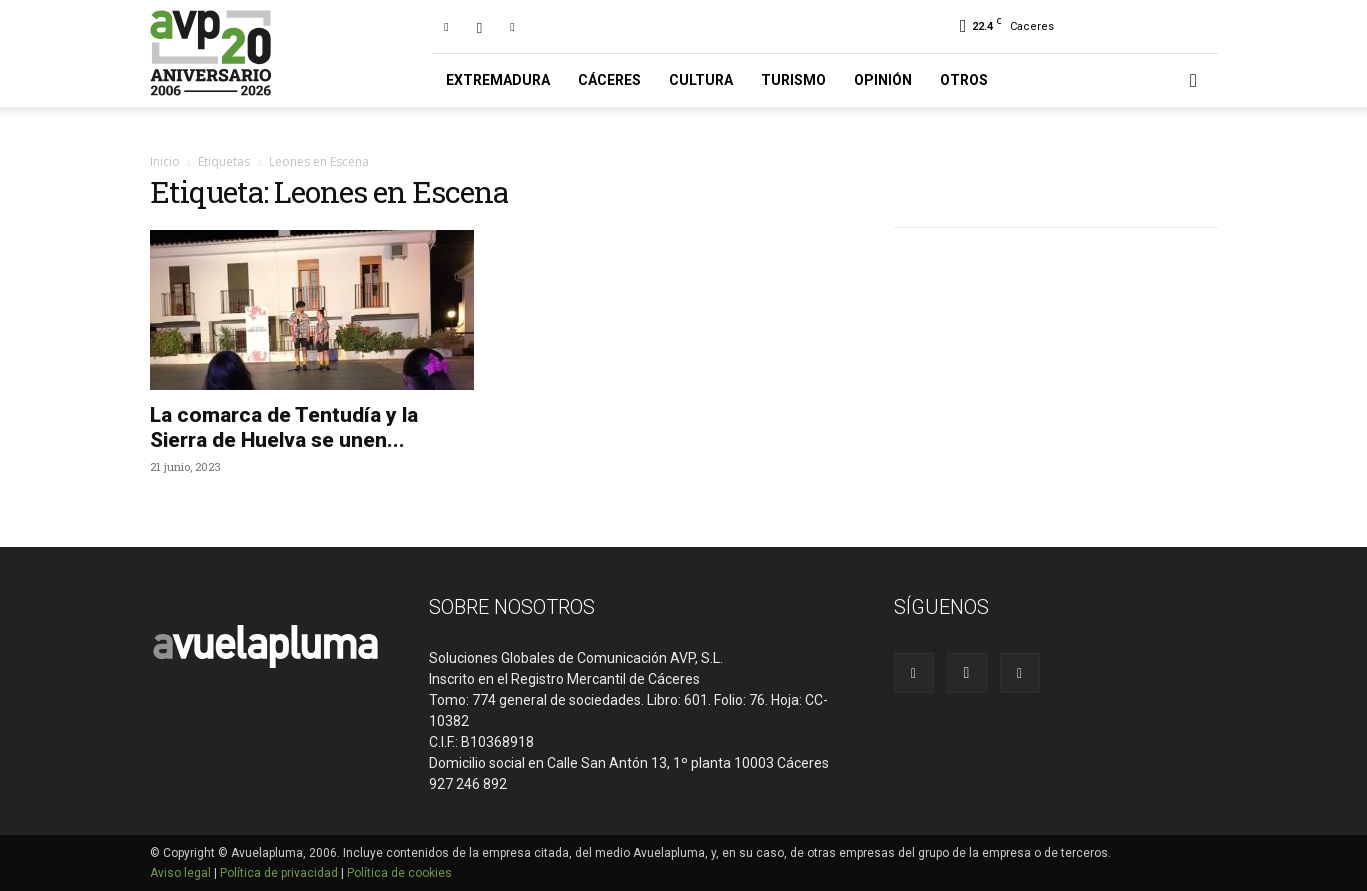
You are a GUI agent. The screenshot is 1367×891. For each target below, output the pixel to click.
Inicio (165, 161)
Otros (964, 80)
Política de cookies (399, 873)
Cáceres (609, 80)
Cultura (701, 80)
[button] (1194, 81)
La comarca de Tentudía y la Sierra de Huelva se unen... (284, 427)
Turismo (793, 80)
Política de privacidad (279, 873)
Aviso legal (180, 873)
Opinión (883, 80)
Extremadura (498, 80)
